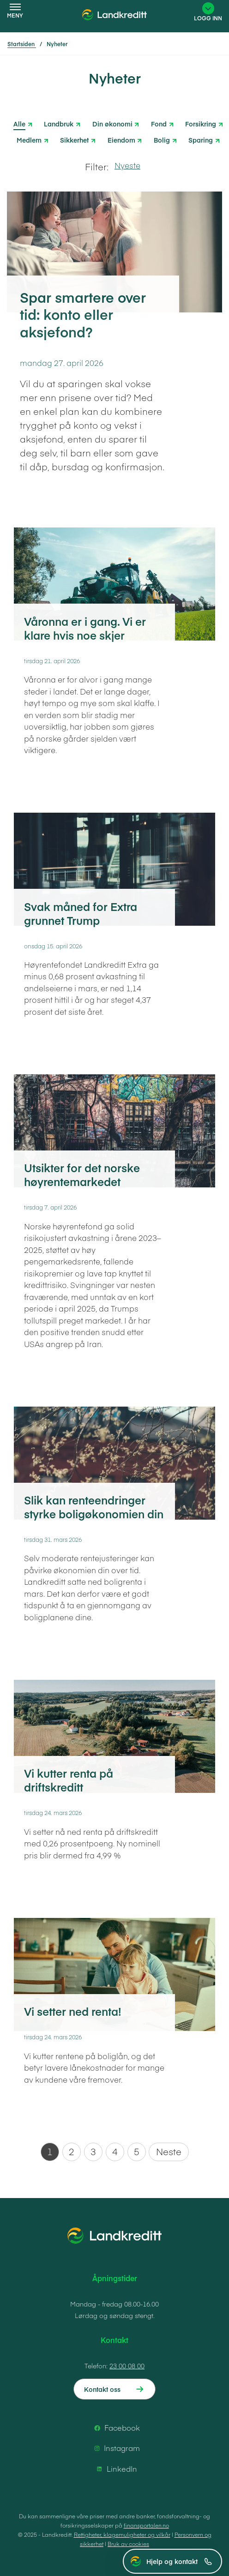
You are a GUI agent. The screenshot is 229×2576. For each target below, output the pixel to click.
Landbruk (58, 123)
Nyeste (127, 165)
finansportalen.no (146, 2525)
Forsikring (200, 123)
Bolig (162, 139)
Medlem (29, 139)
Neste (168, 2151)
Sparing (200, 139)
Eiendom (121, 139)
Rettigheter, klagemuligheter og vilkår (122, 2534)
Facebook (115, 2427)
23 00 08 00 (127, 2365)
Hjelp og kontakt (179, 2561)
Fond (159, 123)
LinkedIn (115, 2468)
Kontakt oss (102, 2389)
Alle (19, 123)
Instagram (115, 2448)
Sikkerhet (74, 139)
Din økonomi (112, 123)
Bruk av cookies (128, 2543)
